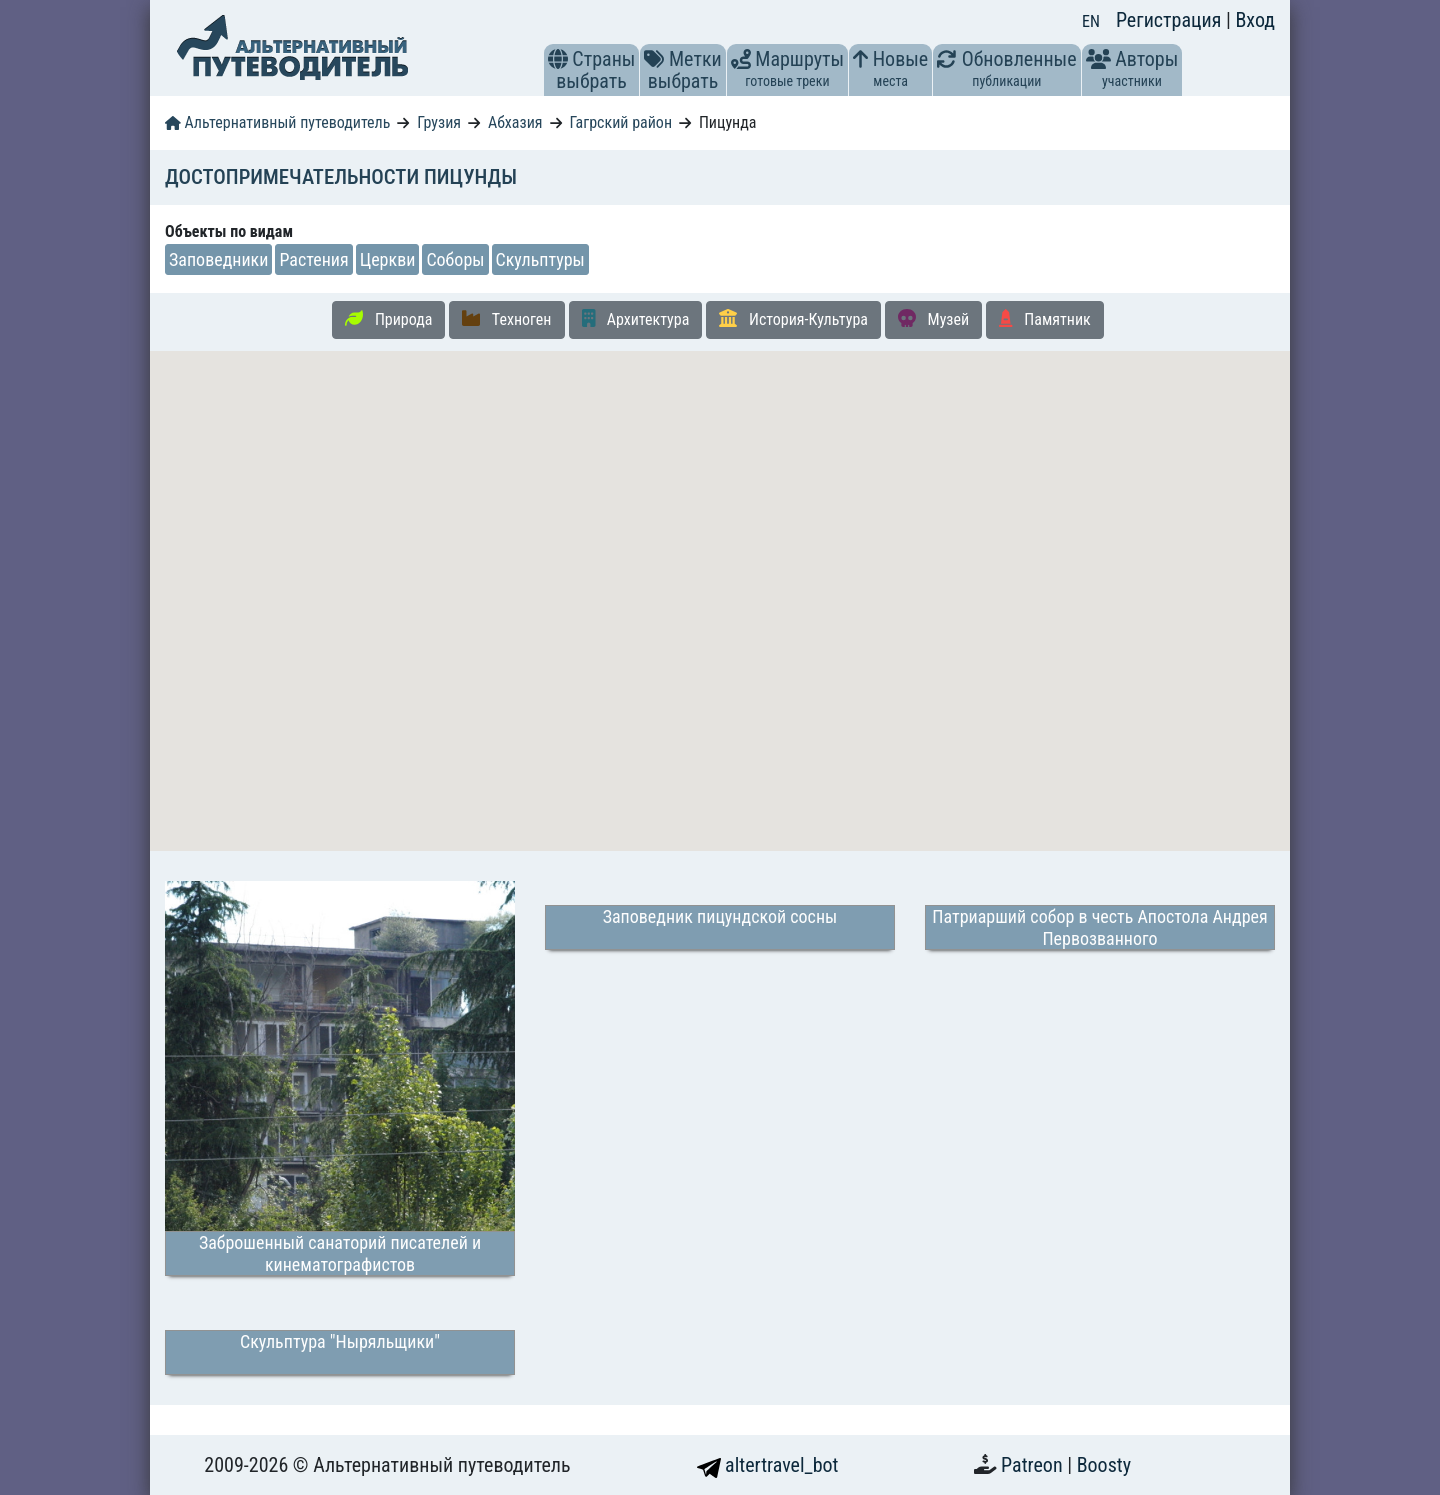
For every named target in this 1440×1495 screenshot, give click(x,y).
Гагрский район (620, 122)
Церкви (388, 259)
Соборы (455, 259)
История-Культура (793, 319)
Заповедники (218, 259)
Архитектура (636, 319)
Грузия (439, 122)
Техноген (506, 319)
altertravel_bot (768, 1465)
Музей (933, 319)
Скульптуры (540, 259)
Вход (1255, 20)
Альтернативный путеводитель (277, 122)
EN (1091, 21)
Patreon (1034, 1465)
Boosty (1104, 1465)
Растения (313, 259)
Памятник (1045, 319)
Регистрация (1171, 20)
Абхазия (515, 122)
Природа (388, 319)
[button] (558, 59)
